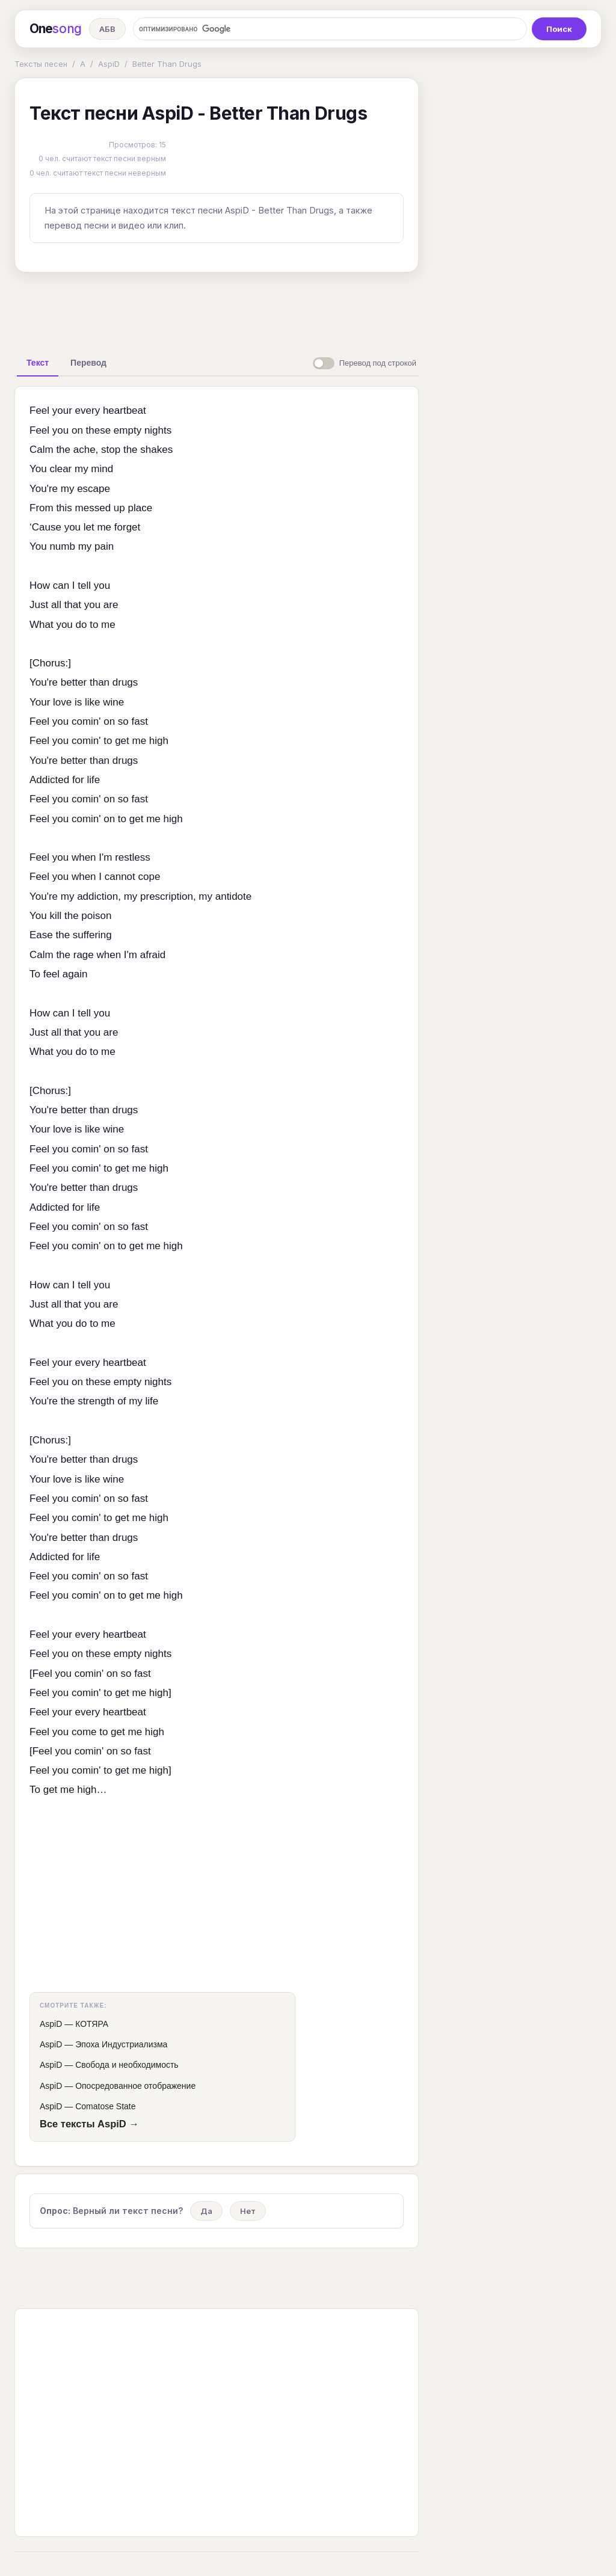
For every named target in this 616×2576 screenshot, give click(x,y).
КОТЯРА (91, 2024)
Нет (248, 2211)
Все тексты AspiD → (89, 2123)
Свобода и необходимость (127, 2065)
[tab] (37, 362)
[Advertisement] (216, 309)
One (55, 29)
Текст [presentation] (37, 362)
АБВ (107, 29)
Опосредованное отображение (135, 2086)
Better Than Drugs (167, 64)
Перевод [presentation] (88, 362)
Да (206, 2211)
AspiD (109, 64)
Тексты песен (40, 64)
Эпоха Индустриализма (121, 2044)
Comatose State (105, 2106)
